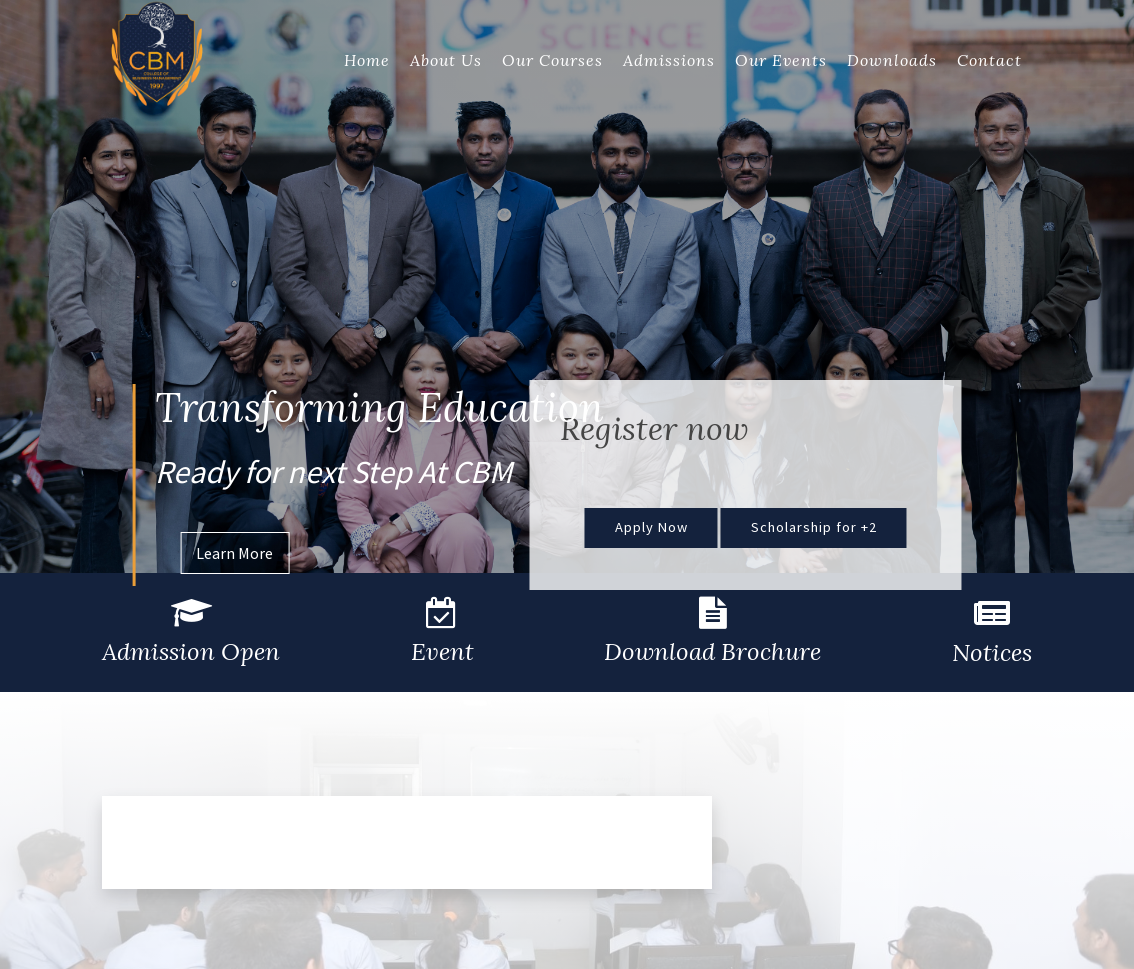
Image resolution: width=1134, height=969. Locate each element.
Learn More (234, 553)
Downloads (892, 60)
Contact (989, 60)
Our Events (781, 60)
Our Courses (552, 60)
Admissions (669, 60)
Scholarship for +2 (814, 527)
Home (367, 60)
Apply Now (651, 527)
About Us (446, 60)
